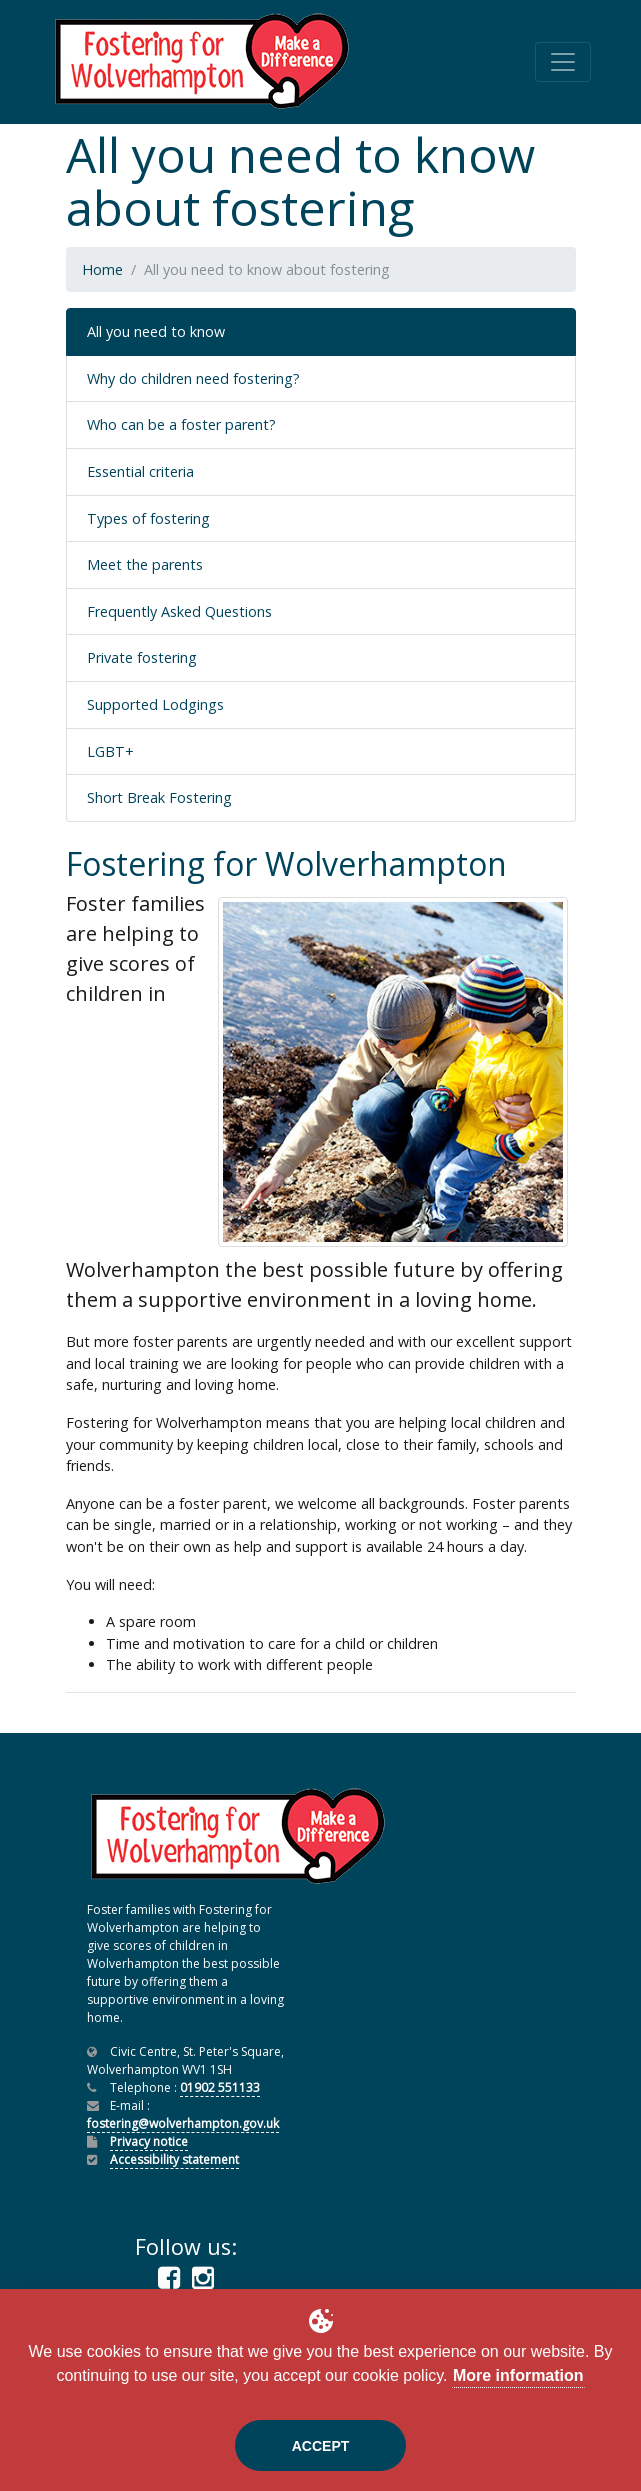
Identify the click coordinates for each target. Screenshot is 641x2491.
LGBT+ (110, 751)
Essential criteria (140, 471)
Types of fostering (148, 518)
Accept (321, 2446)
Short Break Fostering (159, 797)
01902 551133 (220, 2087)
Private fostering (142, 657)
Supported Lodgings (155, 704)
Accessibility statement (174, 2159)
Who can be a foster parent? (181, 424)
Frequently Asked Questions (179, 611)
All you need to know (156, 331)
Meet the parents (145, 564)
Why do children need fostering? (193, 378)
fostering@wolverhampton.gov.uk (183, 2123)
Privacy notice (149, 2141)
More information (518, 2375)
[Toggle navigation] (563, 62)
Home (102, 269)
